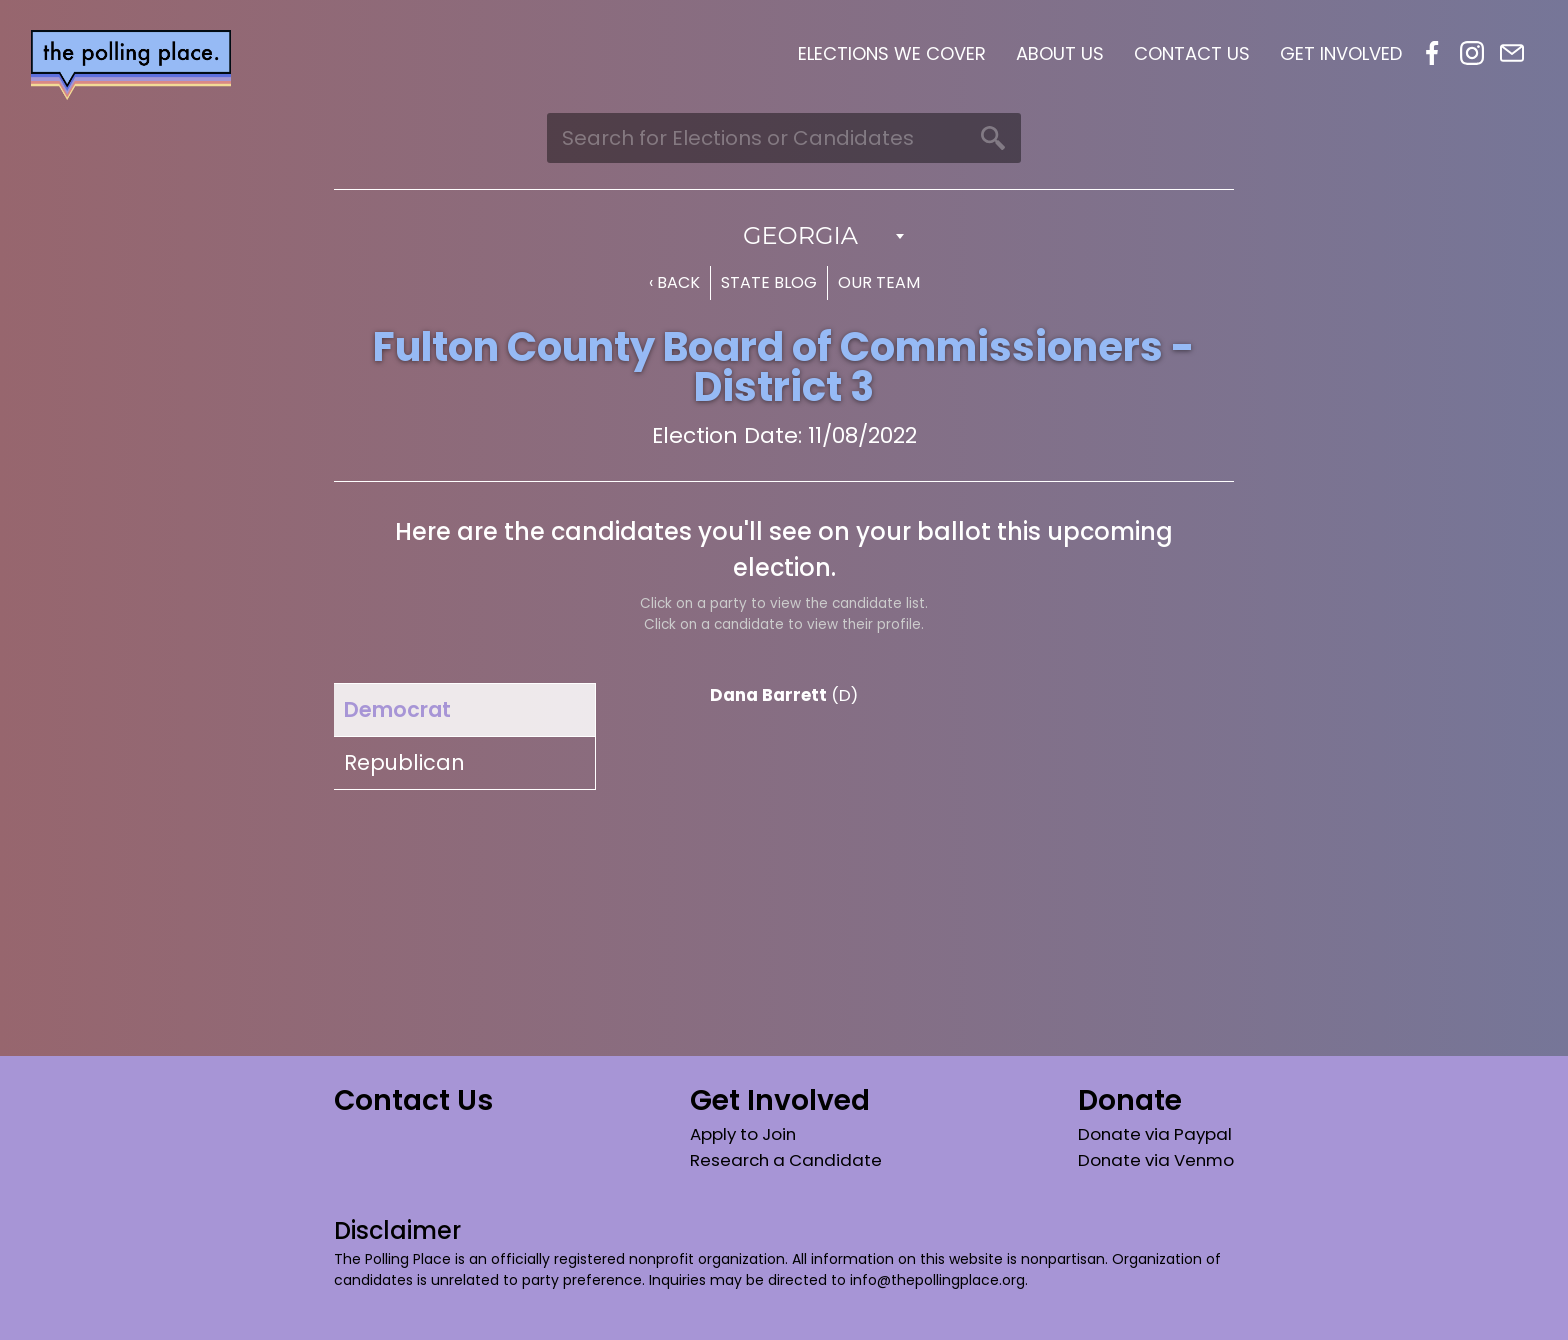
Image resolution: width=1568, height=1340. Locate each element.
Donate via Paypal (1155, 1134)
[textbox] (784, 236)
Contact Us (1192, 53)
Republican (404, 762)
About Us (1060, 53)
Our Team (879, 282)
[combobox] (784, 236)
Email (1512, 53)
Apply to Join (743, 1134)
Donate (1130, 1100)
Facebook (1432, 53)
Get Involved (1341, 53)
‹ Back (674, 282)
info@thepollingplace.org (937, 1280)
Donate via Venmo (1156, 1160)
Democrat (397, 709)
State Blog (769, 282)
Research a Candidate (786, 1160)
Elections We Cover (892, 53)
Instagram (1472, 53)
